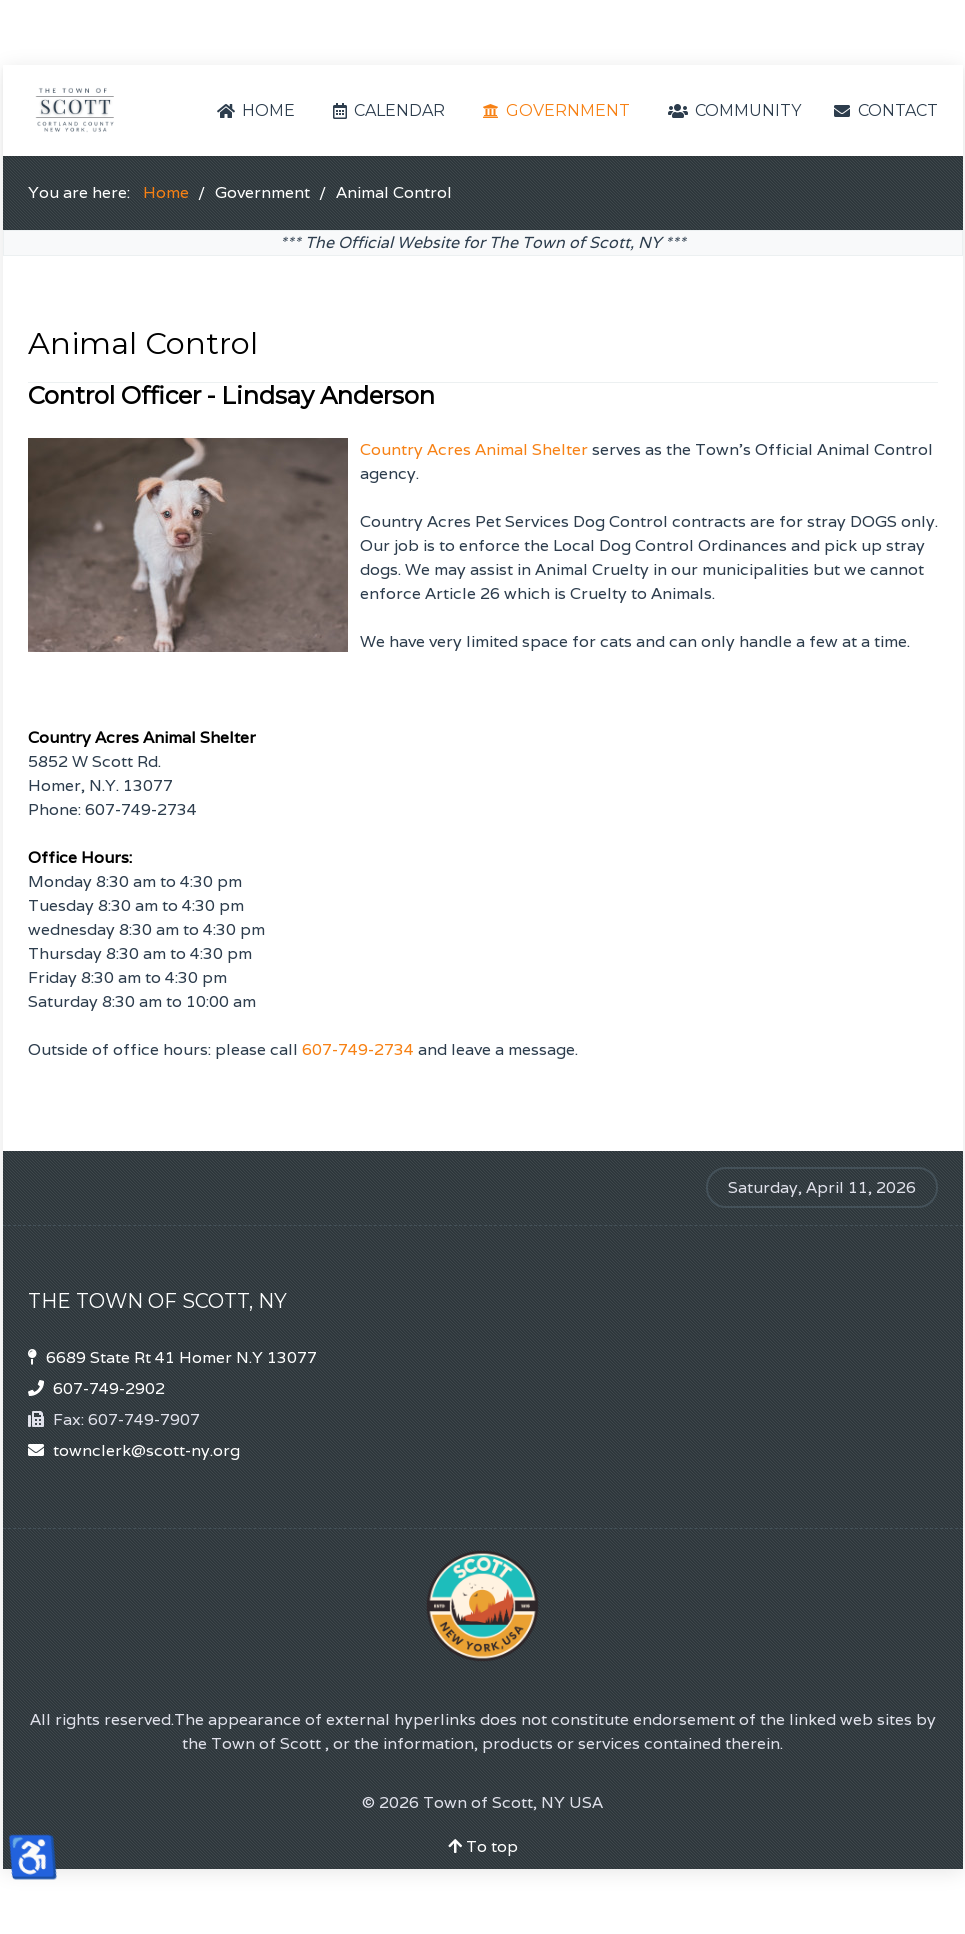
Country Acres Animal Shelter (474, 449)
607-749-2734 (358, 1049)
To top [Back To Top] (483, 1846)
